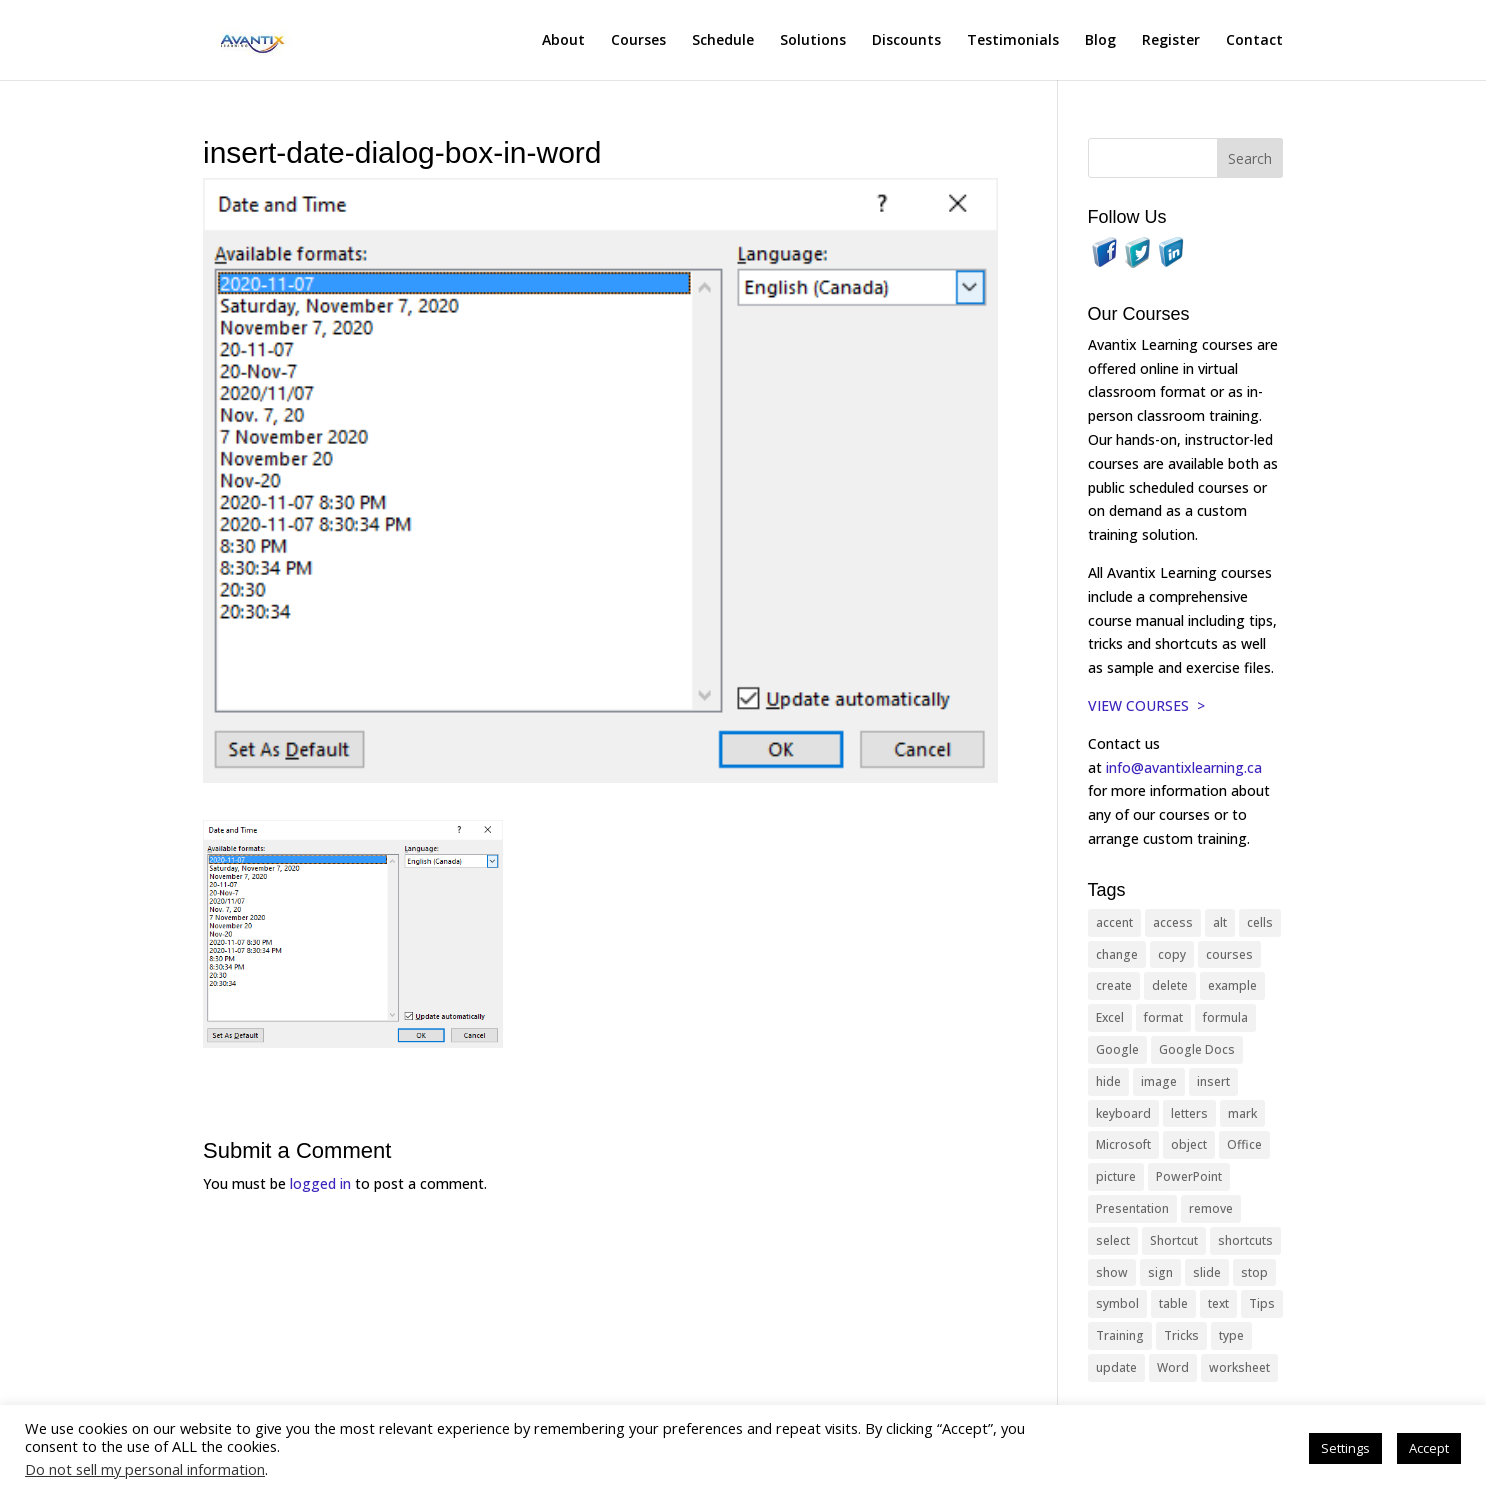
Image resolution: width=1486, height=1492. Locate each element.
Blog (1100, 41)
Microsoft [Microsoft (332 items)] (1123, 1144)
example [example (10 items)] (1232, 985)
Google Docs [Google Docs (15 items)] (1197, 1049)
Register (1171, 41)
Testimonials (1013, 41)
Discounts (906, 41)
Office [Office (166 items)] (1244, 1144)
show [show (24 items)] (1112, 1272)
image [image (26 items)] (1159, 1081)
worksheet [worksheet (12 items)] (1239, 1367)
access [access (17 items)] (1173, 922)
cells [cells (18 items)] (1260, 922)
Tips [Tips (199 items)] (1262, 1303)
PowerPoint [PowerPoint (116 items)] (1189, 1176)
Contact (1254, 41)
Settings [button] (1345, 1448)
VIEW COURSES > (1146, 705)
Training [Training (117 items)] (1120, 1335)
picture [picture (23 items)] (1116, 1176)
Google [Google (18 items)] (1117, 1049)
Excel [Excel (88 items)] (1110, 1017)
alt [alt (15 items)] (1220, 922)
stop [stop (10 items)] (1254, 1272)
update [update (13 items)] (1116, 1367)
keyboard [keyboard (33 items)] (1123, 1113)
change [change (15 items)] (1117, 954)
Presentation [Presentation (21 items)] (1132, 1208)
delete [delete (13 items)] (1170, 985)
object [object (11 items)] (1189, 1144)
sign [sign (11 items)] (1160, 1272)
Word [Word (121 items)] (1173, 1367)
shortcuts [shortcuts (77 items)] (1245, 1240)
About (563, 41)
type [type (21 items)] (1231, 1335)
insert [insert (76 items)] (1213, 1081)
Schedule (723, 41)
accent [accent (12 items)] (1114, 922)
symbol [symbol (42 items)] (1117, 1303)
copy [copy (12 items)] (1172, 954)
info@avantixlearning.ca (1186, 767)
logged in (320, 1183)
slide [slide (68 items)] (1207, 1272)
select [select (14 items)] (1113, 1240)
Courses (638, 41)
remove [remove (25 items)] (1211, 1208)
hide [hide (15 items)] (1108, 1081)
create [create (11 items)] (1114, 985)
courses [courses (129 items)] (1229, 954)
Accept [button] (1429, 1448)
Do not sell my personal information (145, 1469)
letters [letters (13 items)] (1189, 1113)
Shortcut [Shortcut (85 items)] (1174, 1240)
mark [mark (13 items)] (1242, 1113)
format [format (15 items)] (1163, 1017)
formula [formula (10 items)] (1225, 1017)
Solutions (813, 41)
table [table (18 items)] (1173, 1303)
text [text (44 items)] (1218, 1303)
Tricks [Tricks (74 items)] (1181, 1335)
